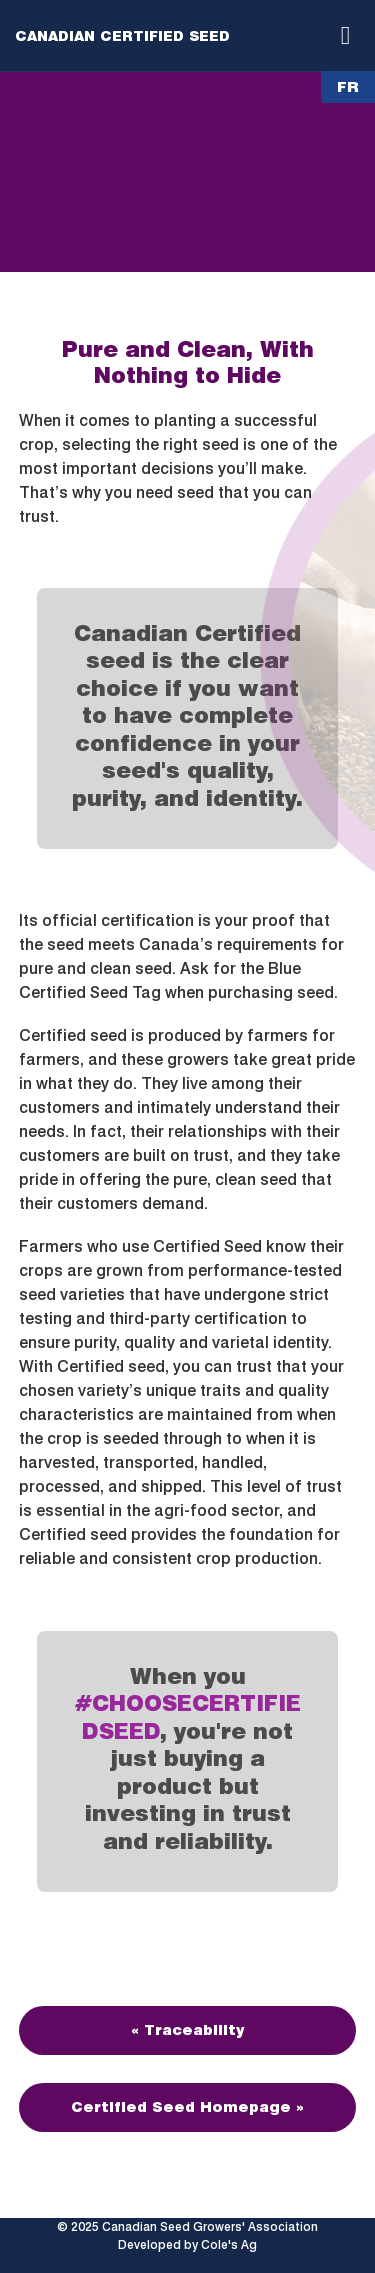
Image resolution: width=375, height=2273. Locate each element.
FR (348, 87)
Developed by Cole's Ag (187, 2244)
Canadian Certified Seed (122, 36)
